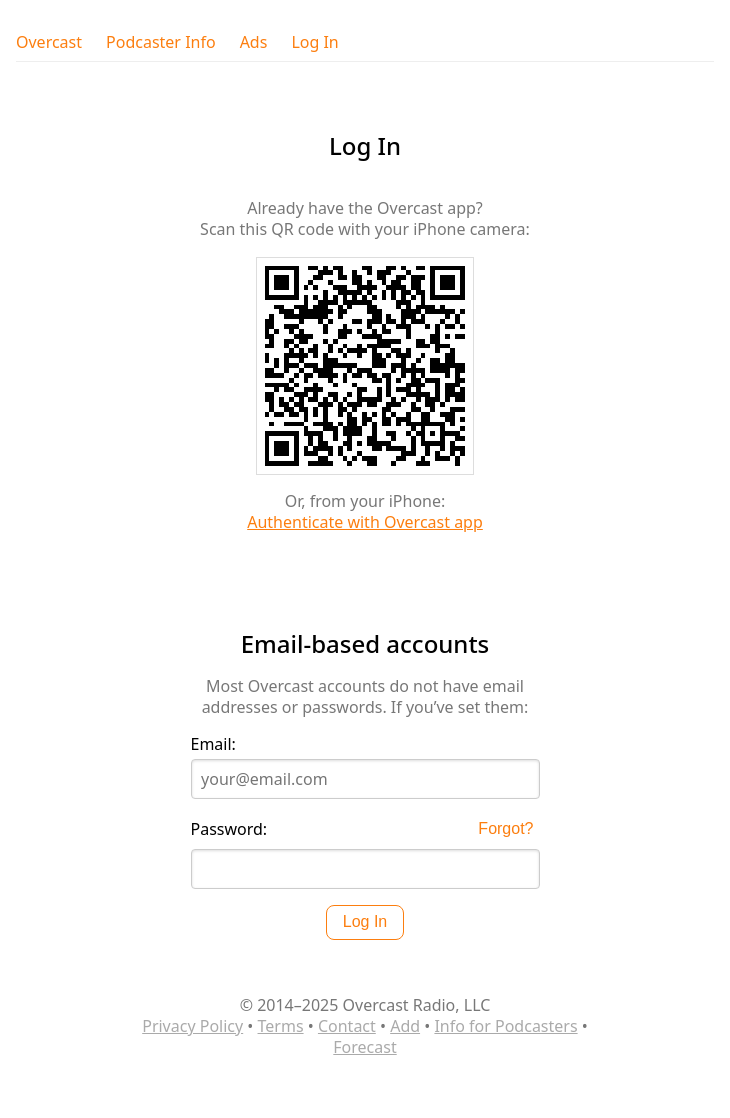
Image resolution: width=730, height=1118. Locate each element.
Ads (254, 42)
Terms (281, 1026)
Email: (213, 744)
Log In (314, 42)
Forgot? (505, 828)
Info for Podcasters (505, 1026)
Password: (229, 829)
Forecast (364, 1047)
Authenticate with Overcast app (365, 522)
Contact (347, 1026)
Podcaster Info (161, 42)
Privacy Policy (192, 1026)
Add (405, 1026)
